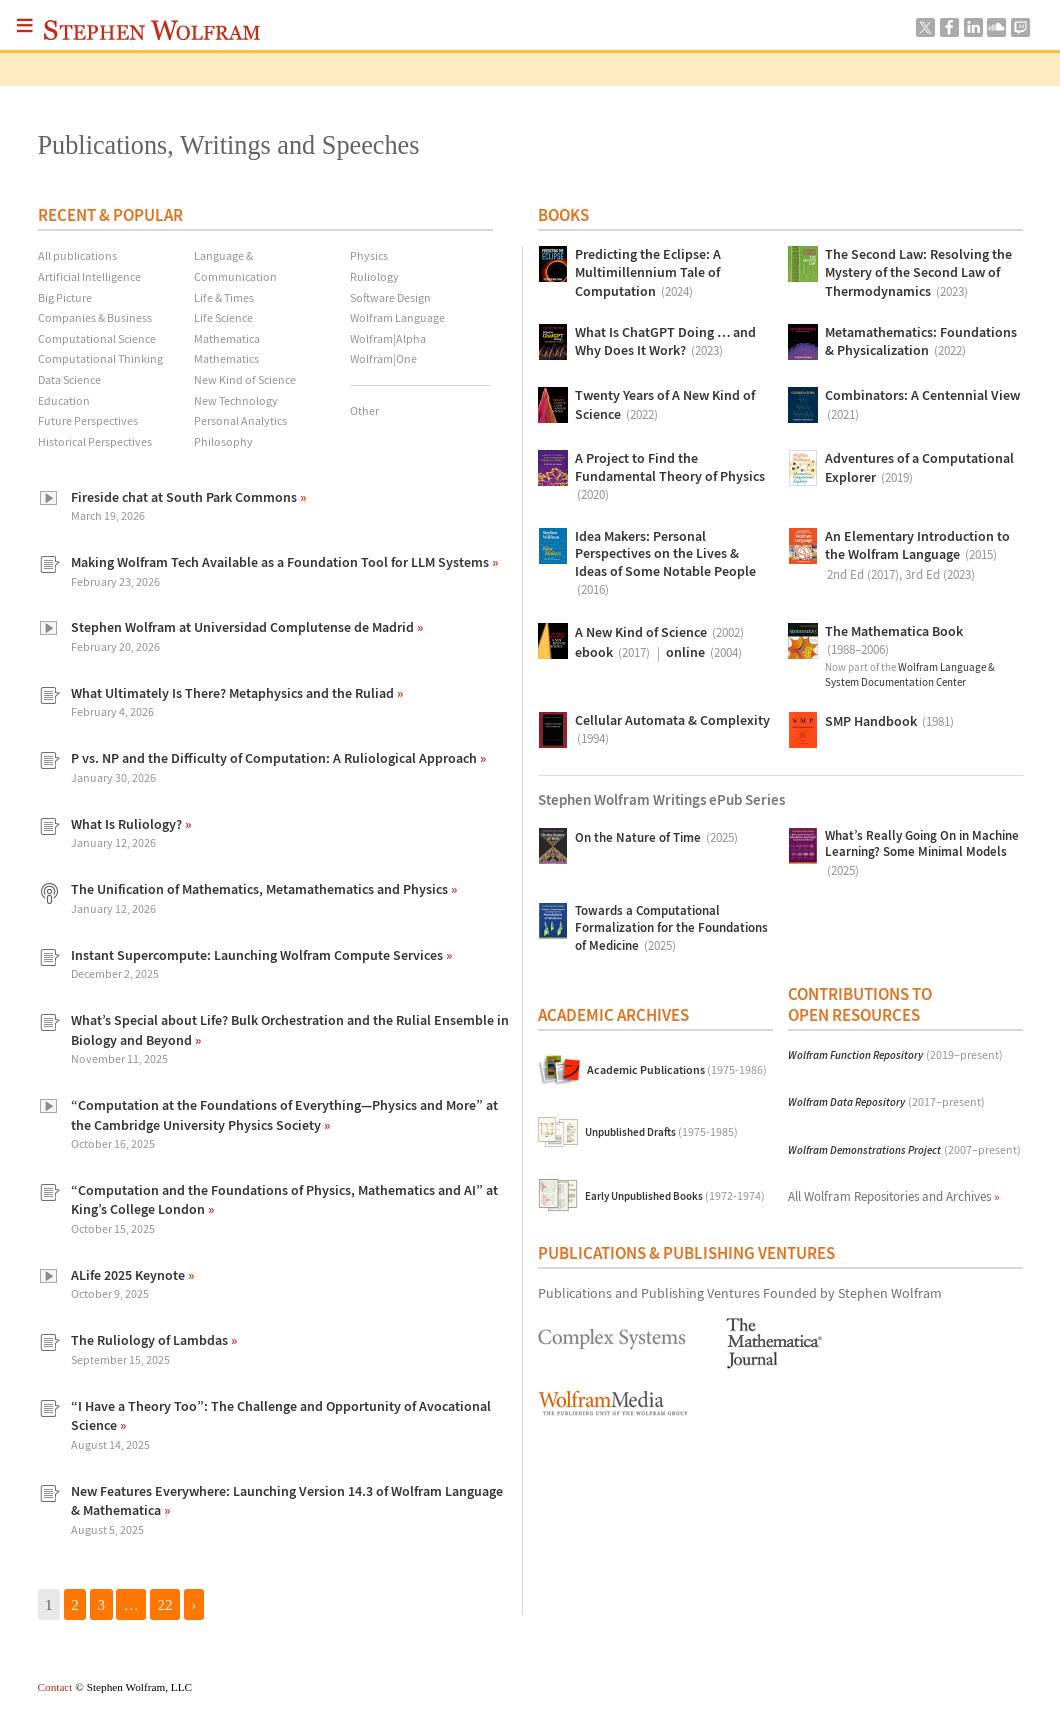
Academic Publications (677, 1070)
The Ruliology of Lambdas (151, 1340)
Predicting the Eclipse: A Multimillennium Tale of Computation (648, 273)
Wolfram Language (397, 317)
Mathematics (226, 358)
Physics (369, 255)
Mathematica (227, 338)
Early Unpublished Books (675, 1196)
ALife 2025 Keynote (129, 1275)
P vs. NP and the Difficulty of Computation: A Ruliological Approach (275, 758)
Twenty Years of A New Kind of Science (665, 405)
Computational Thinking (100, 358)
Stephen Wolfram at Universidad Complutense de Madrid (244, 627)
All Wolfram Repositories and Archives (894, 1196)
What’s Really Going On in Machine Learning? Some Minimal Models (922, 854)
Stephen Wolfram (152, 30)
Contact (55, 1687)
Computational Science (97, 338)
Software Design (390, 297)
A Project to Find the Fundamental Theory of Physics (670, 477)
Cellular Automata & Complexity (672, 730)
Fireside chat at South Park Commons (185, 497)
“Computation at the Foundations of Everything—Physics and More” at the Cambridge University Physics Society (284, 1115)
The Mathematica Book (894, 641)
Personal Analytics (240, 420)
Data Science (69, 379)
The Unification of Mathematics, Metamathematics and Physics (261, 889)
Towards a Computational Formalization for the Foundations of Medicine (671, 929)
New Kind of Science (245, 379)
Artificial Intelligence (89, 276)
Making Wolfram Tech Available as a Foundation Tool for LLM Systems (281, 562)
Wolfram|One (383, 358)
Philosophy (223, 441)
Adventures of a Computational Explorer (919, 468)
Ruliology (374, 276)
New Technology (236, 400)
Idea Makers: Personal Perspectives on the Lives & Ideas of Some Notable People (665, 564)
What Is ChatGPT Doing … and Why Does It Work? (665, 342)
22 (165, 1604)
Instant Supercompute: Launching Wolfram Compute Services (258, 955)
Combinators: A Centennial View (922, 405)
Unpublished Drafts (661, 1132)
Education (64, 400)
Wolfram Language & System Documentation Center (910, 674)
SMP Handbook (889, 722)
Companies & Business (95, 317)
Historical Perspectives (95, 441)
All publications (77, 255)
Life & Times (224, 297)
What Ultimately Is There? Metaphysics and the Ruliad (234, 693)
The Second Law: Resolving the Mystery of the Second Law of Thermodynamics (918, 273)
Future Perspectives (88, 420)
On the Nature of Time (656, 838)
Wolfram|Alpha (388, 338)
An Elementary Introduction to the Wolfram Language (917, 556)
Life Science (223, 317)
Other (364, 410)
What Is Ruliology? (128, 824)
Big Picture (65, 297)
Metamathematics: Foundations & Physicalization (921, 342)
